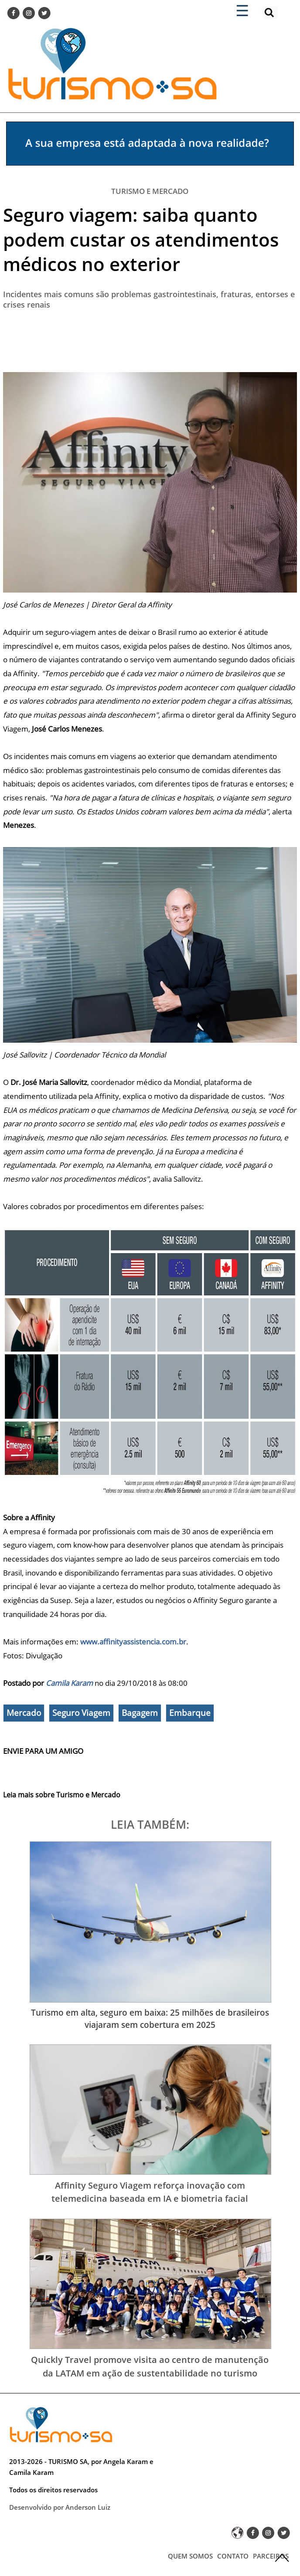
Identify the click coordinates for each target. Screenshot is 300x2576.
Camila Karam (69, 1683)
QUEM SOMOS (190, 2556)
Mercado (24, 1712)
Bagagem (140, 1712)
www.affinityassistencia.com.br (133, 1642)
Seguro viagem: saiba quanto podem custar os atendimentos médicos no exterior (141, 239)
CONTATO (233, 2556)
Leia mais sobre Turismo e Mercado (61, 1795)
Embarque (190, 1712)
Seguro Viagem (81, 1712)
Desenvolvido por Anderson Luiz (59, 2507)
